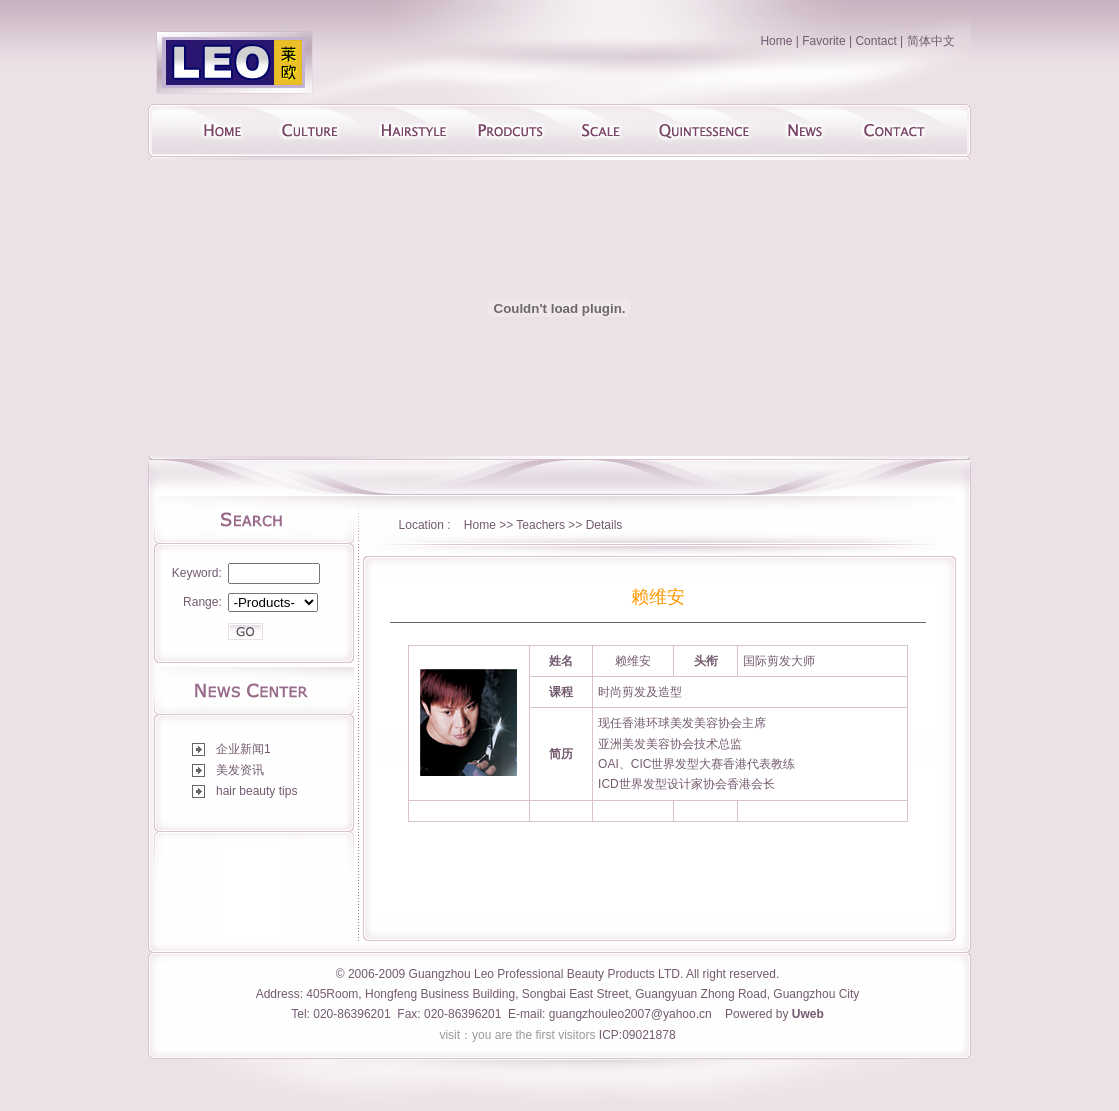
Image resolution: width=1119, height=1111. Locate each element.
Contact (875, 41)
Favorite (823, 41)
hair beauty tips (256, 791)
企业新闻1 (243, 749)
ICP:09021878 (637, 1035)
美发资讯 (240, 770)
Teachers (542, 525)
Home (776, 41)
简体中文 (931, 41)
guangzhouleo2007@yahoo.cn (630, 1014)
